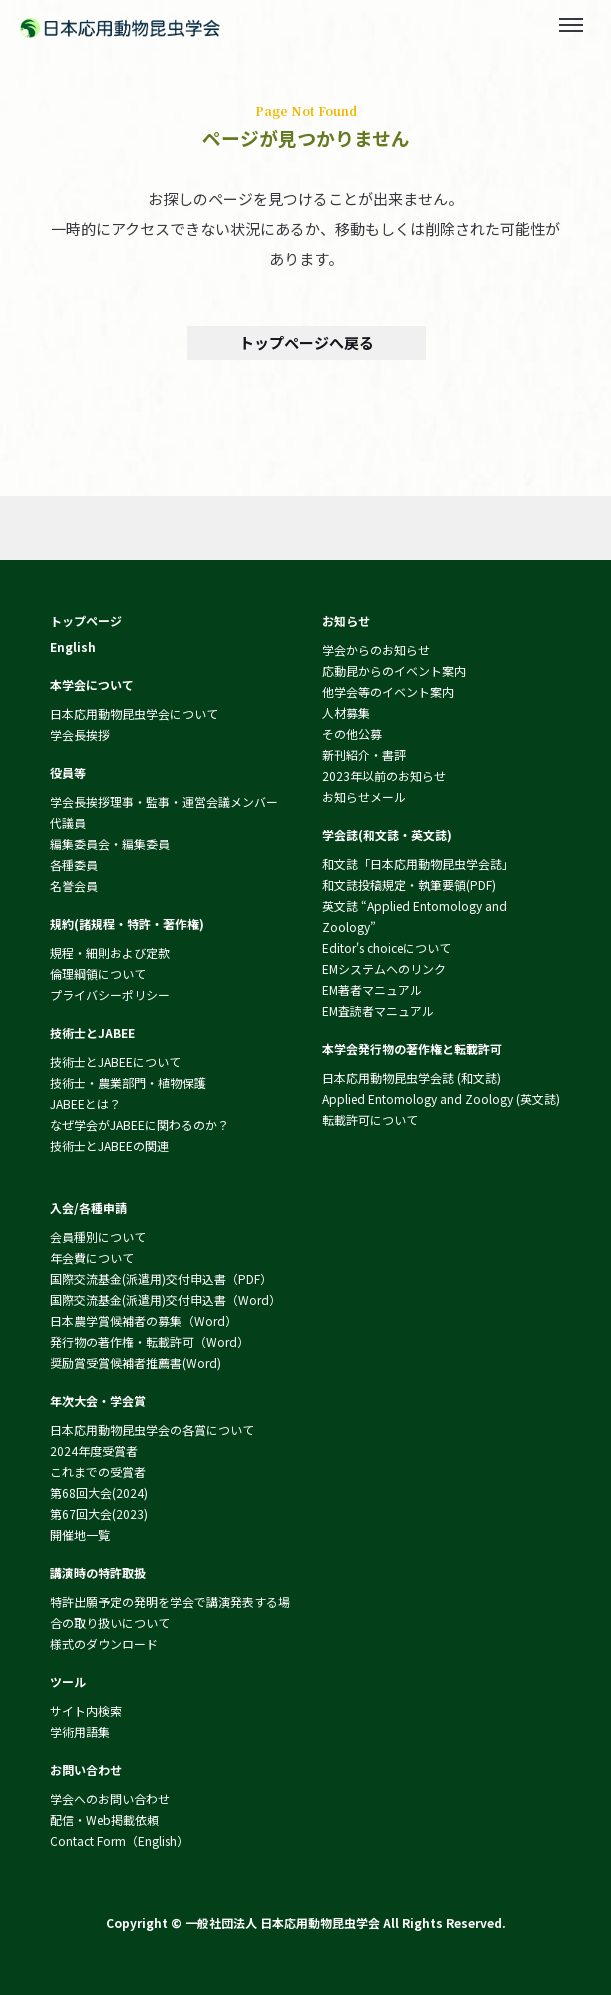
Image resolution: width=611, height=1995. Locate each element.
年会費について (92, 1257)
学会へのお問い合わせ (110, 1798)
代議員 (68, 822)
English (73, 646)
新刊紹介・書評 (364, 754)
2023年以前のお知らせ (384, 775)
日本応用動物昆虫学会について (134, 713)
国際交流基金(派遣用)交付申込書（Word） (165, 1299)
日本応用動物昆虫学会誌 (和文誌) (411, 1077)
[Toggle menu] (571, 25)
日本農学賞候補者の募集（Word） (143, 1320)
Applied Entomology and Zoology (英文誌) (441, 1098)
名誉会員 (74, 885)
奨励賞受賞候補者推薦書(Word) (135, 1362)
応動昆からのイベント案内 (394, 670)
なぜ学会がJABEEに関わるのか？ (139, 1124)
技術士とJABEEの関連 (109, 1145)
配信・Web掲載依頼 (104, 1819)
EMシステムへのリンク (384, 968)
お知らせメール (364, 796)
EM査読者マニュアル (378, 1010)
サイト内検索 (86, 1710)
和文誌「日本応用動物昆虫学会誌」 (418, 863)
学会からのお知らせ (376, 649)
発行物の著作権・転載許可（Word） (149, 1341)
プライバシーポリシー (110, 994)
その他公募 (352, 733)
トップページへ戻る (305, 342)
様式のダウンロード (104, 1643)
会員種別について (98, 1236)
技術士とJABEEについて (115, 1061)
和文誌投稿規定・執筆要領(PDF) (409, 884)
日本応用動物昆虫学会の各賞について (152, 1429)
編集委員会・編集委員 (110, 843)
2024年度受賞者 (94, 1450)
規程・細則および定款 (110, 952)
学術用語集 (80, 1731)
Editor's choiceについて (386, 947)
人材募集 (346, 712)
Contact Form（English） (119, 1840)
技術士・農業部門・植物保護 (128, 1082)
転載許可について (370, 1119)
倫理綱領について (98, 973)
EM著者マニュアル (372, 989)
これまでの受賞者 (98, 1471)
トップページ (86, 620)
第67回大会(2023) (99, 1513)
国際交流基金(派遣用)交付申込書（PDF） (161, 1278)
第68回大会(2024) (99, 1492)
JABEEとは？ (85, 1103)
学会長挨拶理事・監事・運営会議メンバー (164, 801)
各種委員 (74, 864)
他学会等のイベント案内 (388, 691)
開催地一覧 (80, 1534)
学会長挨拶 (80, 734)
